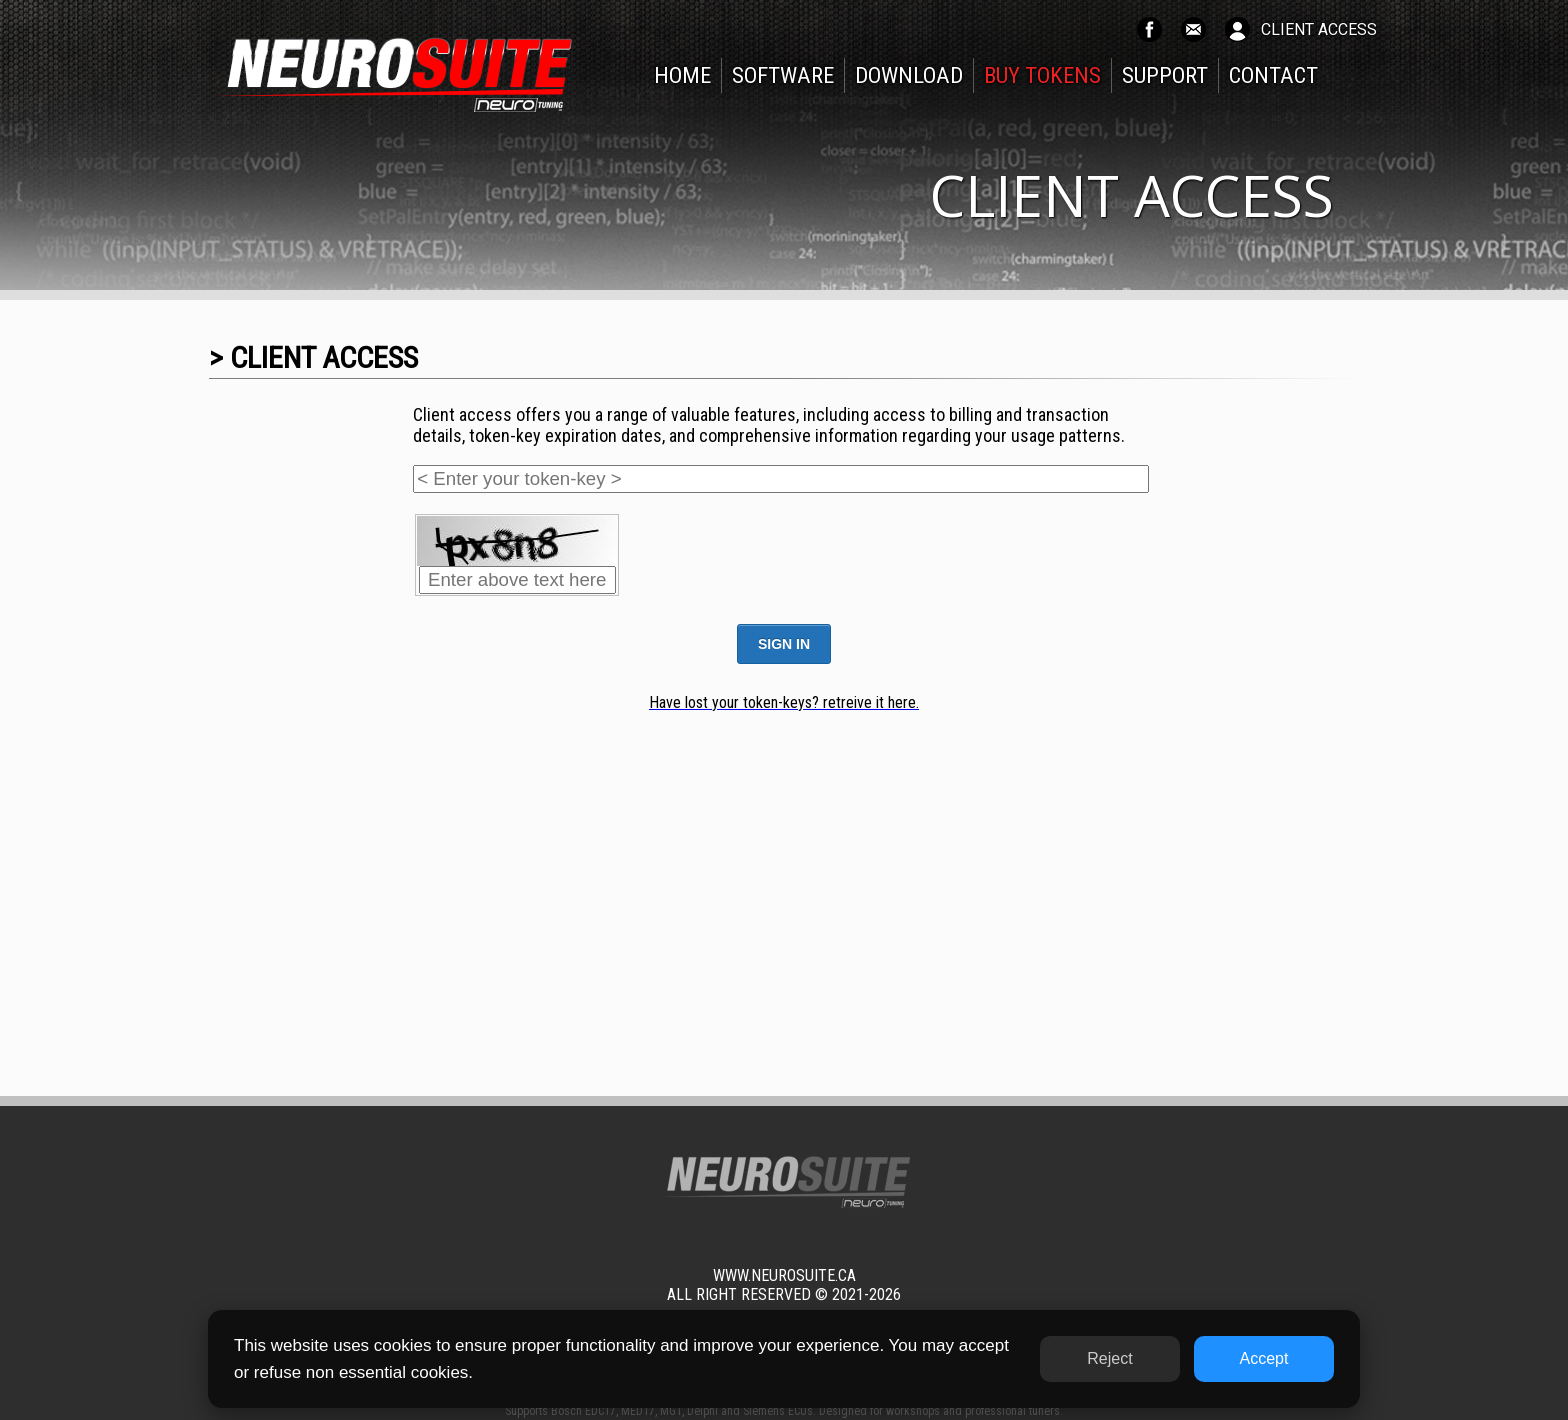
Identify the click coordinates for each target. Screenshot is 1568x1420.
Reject (1109, 1358)
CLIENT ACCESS (1319, 29)
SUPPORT (1165, 75)
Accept (1264, 1358)
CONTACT (1273, 75)
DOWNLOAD (909, 75)
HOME (682, 75)
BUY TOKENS (1042, 75)
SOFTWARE (783, 75)
